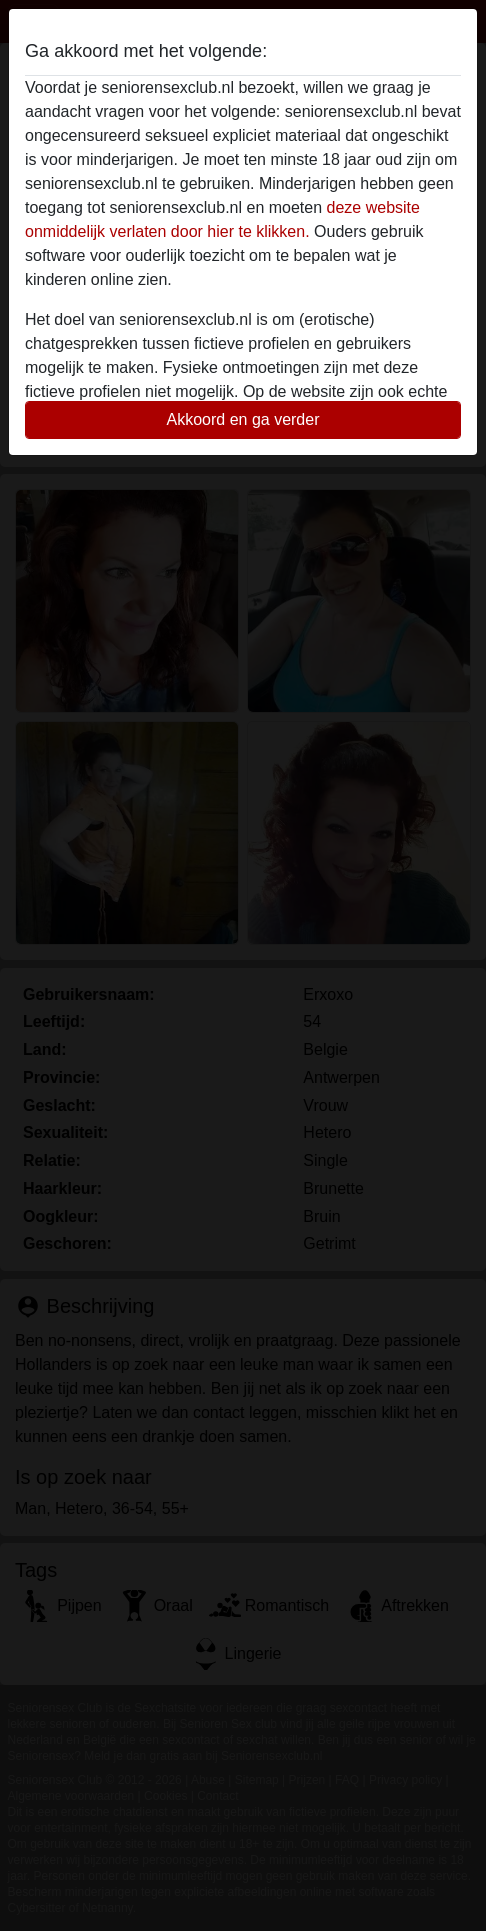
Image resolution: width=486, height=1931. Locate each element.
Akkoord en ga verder (243, 419)
